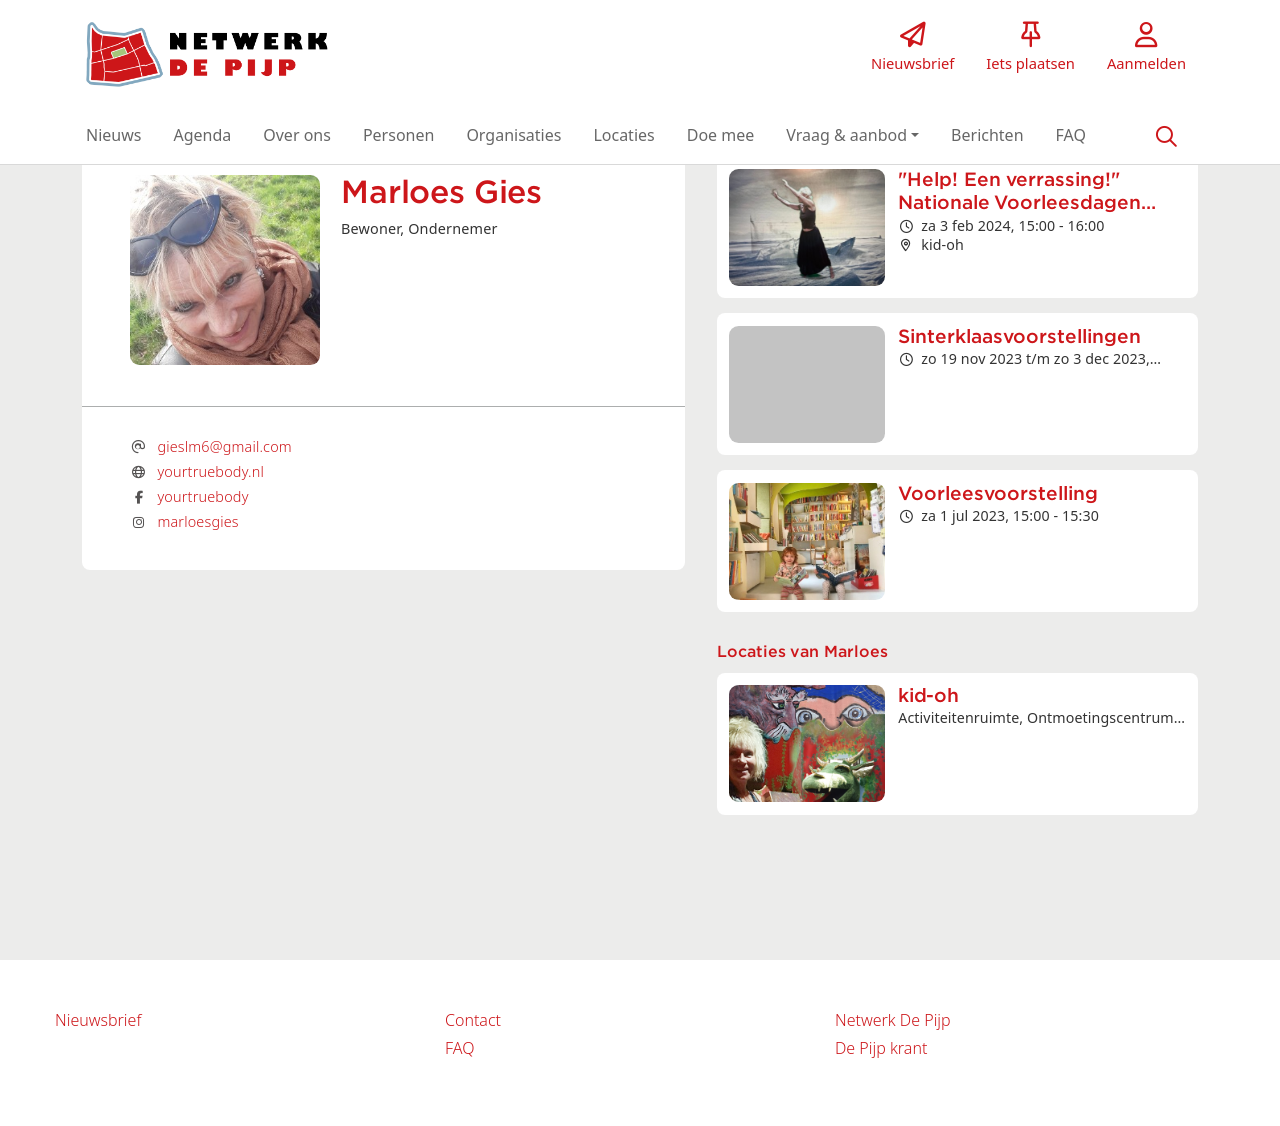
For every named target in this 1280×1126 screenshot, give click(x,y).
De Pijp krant (881, 1048)
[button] (113, 135)
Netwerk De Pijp (893, 1020)
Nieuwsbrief (98, 1020)
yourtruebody (202, 496)
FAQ (459, 1048)
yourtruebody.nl (210, 471)
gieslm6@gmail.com (224, 446)
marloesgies (197, 521)
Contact (473, 1020)
